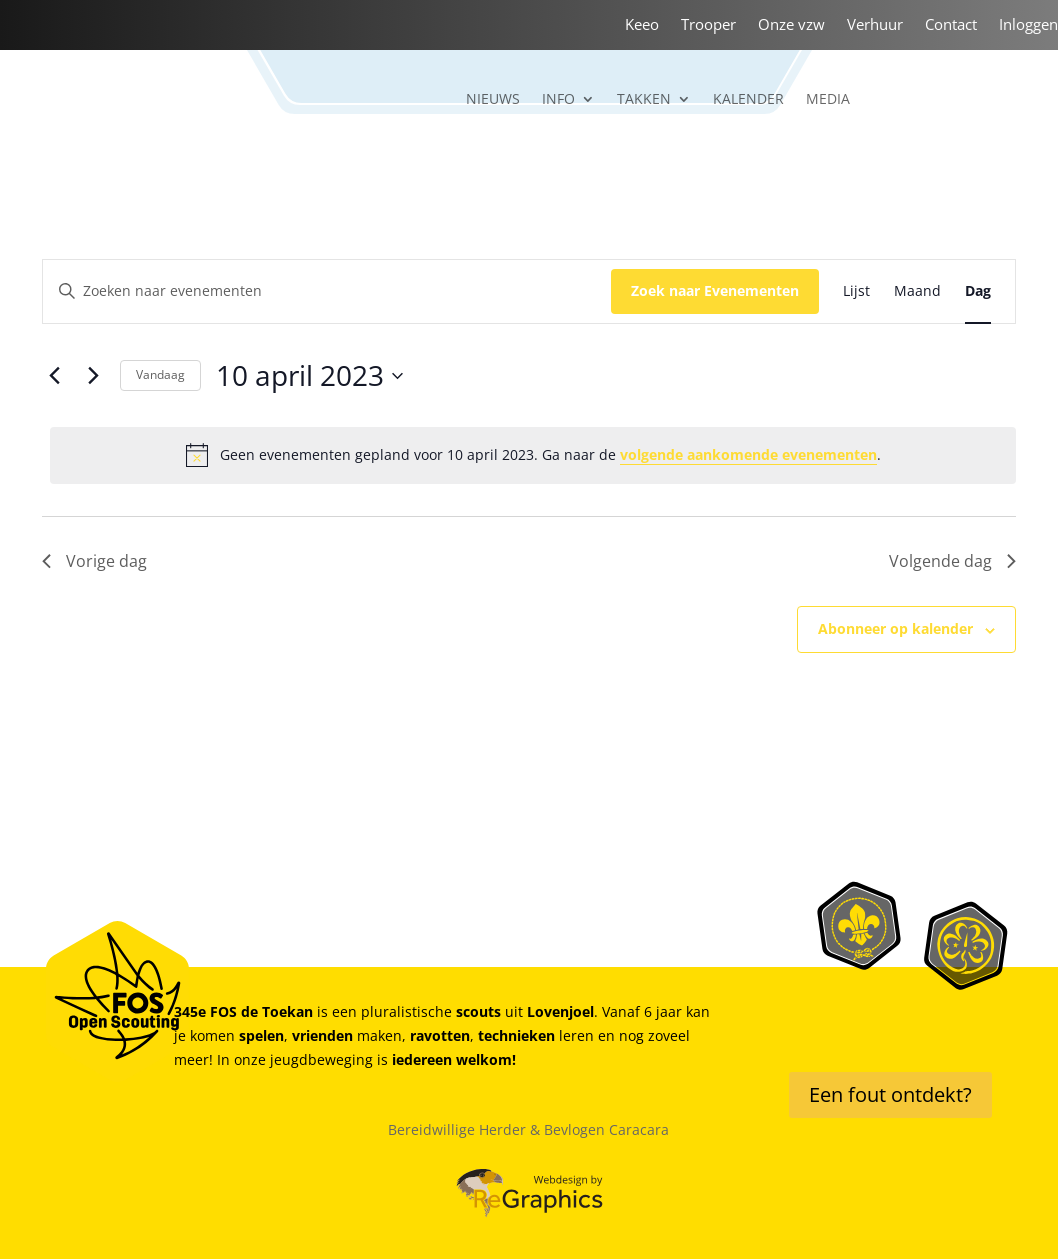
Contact (951, 25)
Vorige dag (94, 561)
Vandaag (160, 374)
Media (828, 100)
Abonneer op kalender (895, 628)
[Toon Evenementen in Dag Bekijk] (978, 291)
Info (558, 100)
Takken (644, 100)
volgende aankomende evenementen (748, 454)
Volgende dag (952, 561)
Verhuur (875, 25)
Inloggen (1028, 25)
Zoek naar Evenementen (715, 290)
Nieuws (493, 100)
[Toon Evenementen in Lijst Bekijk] (856, 291)
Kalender (748, 100)
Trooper (708, 25)
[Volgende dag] (93, 376)
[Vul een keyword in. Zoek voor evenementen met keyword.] (327, 291)
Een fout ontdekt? (890, 1094)
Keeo (642, 25)
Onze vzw (791, 25)
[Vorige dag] (54, 376)
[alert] (533, 455)
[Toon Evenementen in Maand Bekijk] (917, 291)
